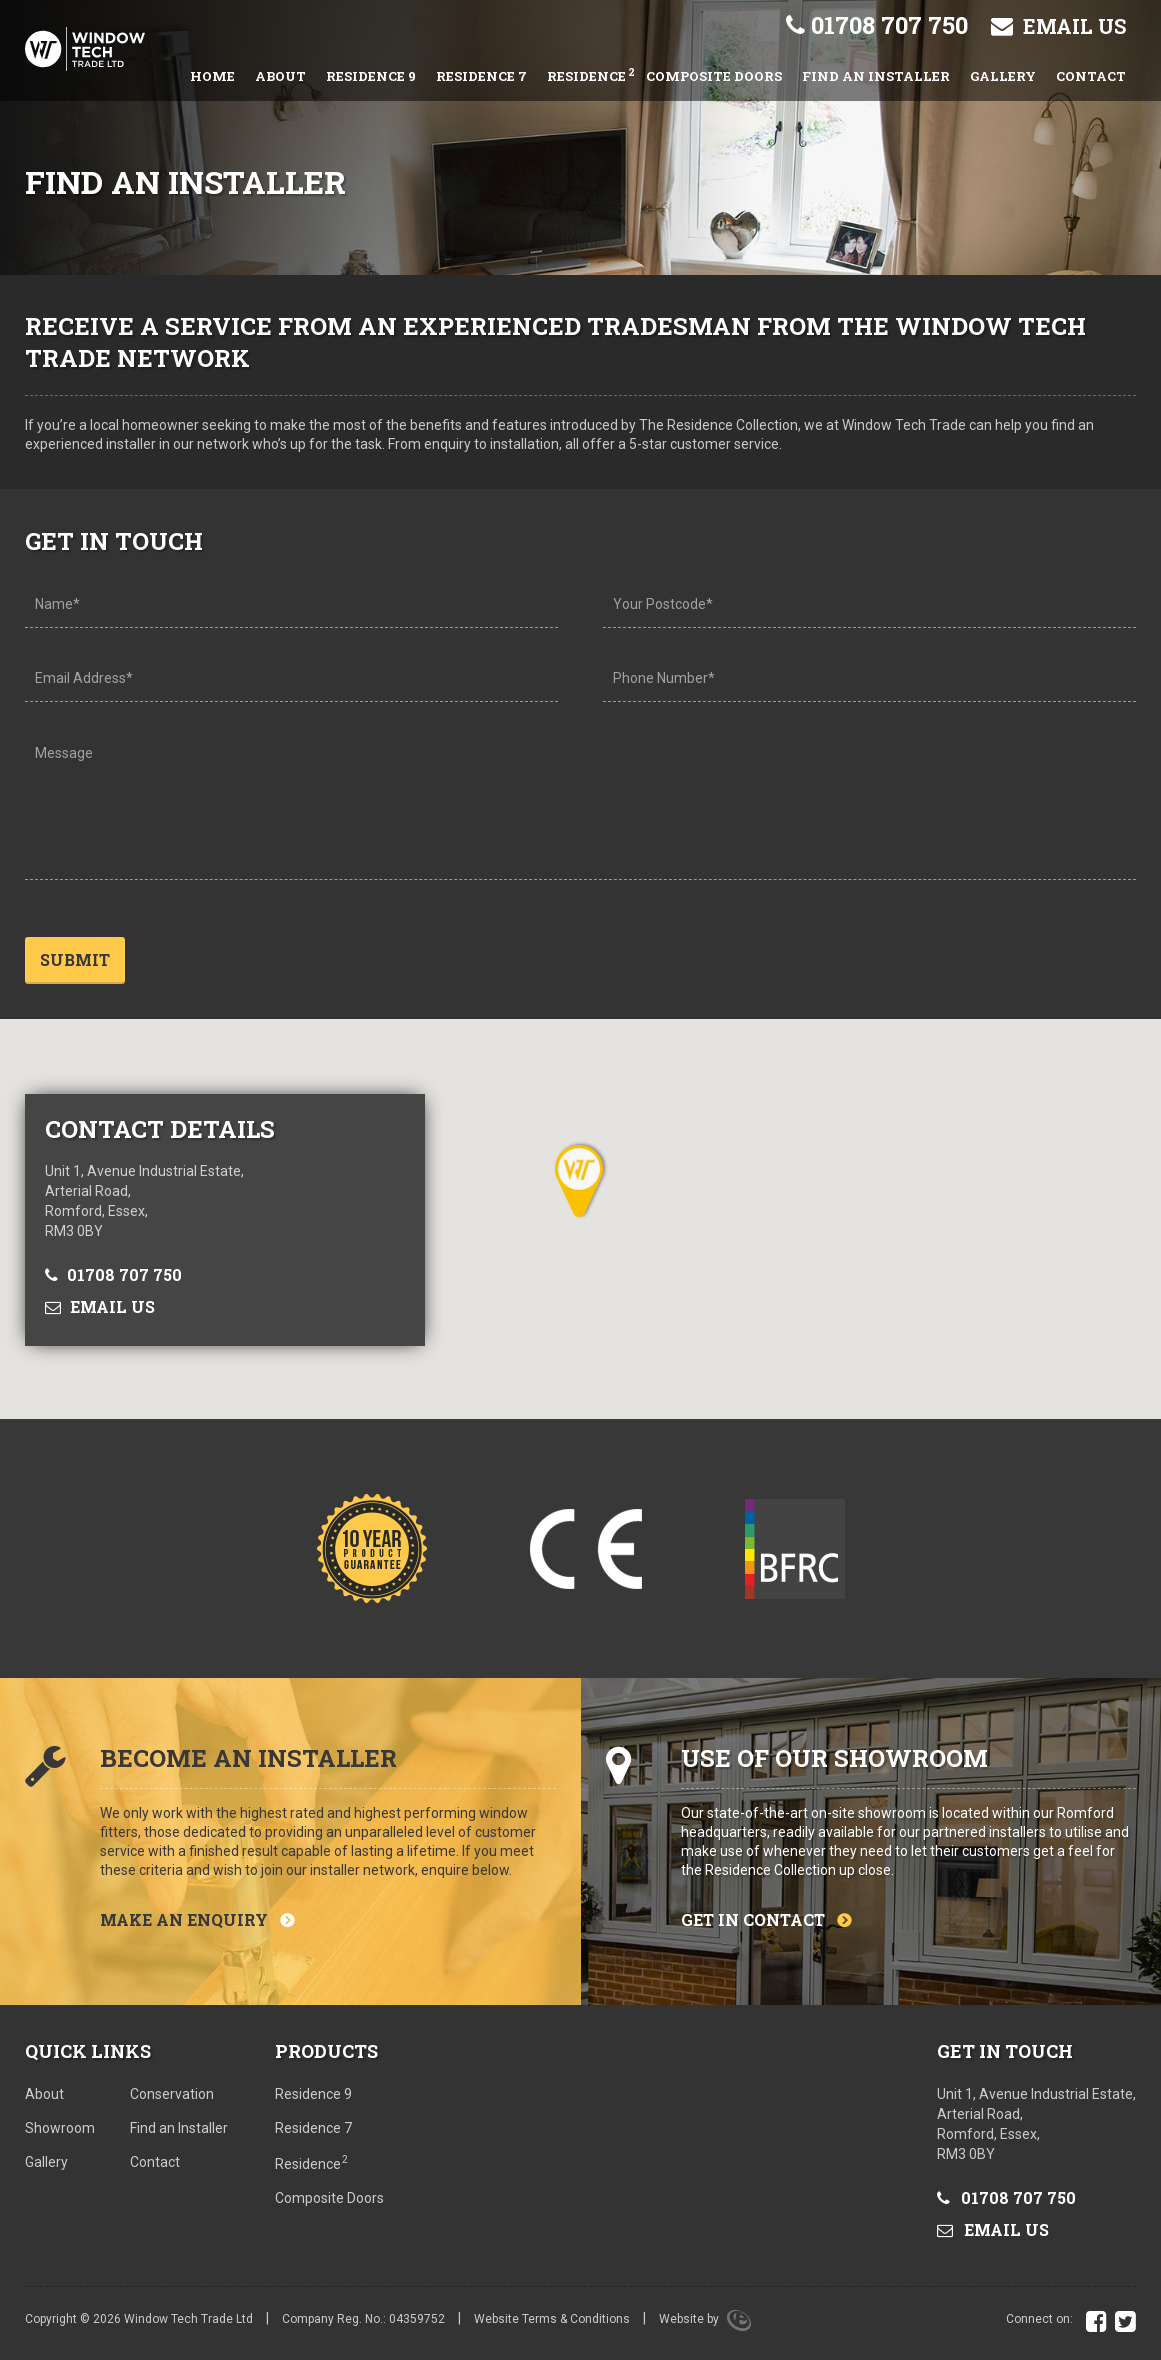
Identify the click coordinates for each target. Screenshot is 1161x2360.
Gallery (1003, 76)
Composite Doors (714, 76)
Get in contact (753, 1924)
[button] (581, 1186)
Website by (705, 2325)
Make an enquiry (184, 1924)
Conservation (172, 2100)
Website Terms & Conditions (552, 2325)
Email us (1058, 26)
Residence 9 (371, 76)
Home (212, 76)
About (280, 76)
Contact (1091, 76)
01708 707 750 (877, 25)
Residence (591, 74)
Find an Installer (876, 76)
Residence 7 (481, 76)
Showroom (60, 2134)
